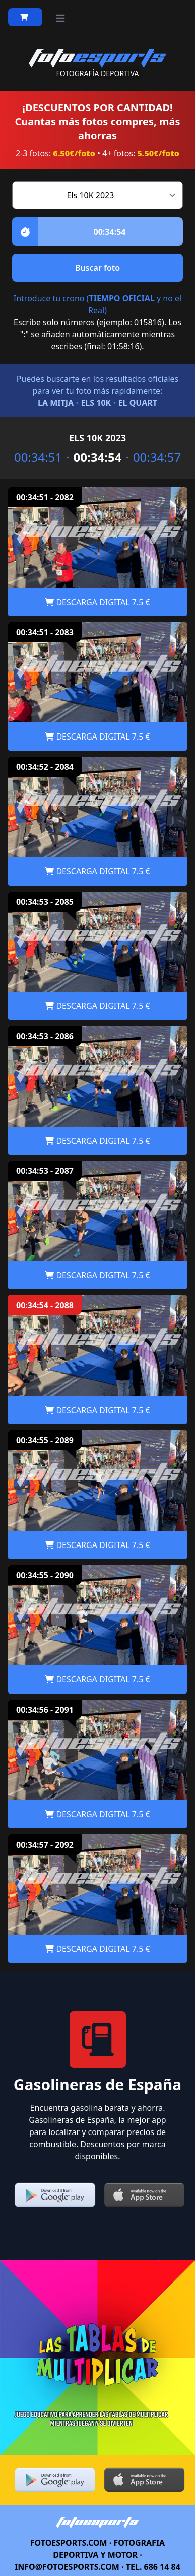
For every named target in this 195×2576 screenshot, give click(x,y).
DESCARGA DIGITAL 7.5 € (97, 602)
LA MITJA (56, 402)
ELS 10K (96, 402)
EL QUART (137, 402)
